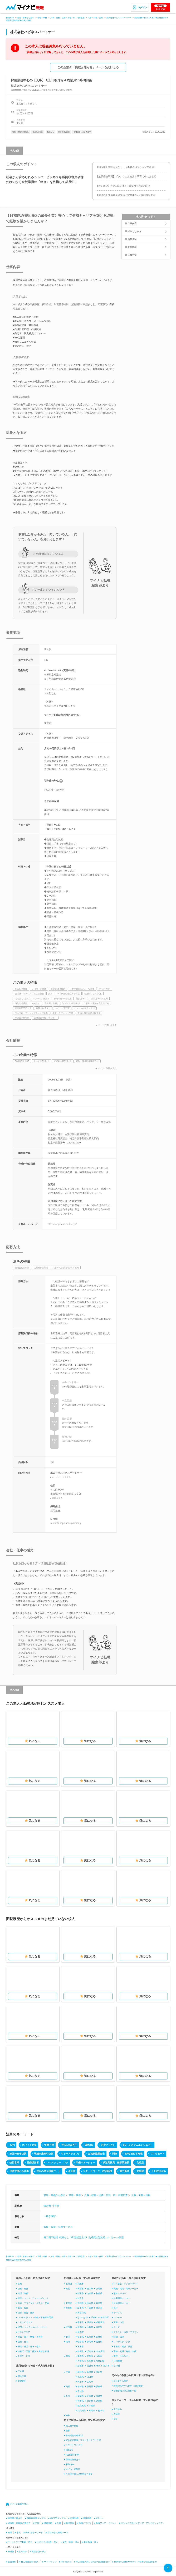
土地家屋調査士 (96, 2153)
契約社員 (22, 2376)
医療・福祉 (23, 2308)
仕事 (59, 2523)
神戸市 (106, 2366)
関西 (68, 2356)
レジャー (118, 2317)
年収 (37, 2523)
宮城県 (99, 2288)
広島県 (80, 2377)
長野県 (99, 2327)
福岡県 (80, 2396)
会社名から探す (121, 2381)
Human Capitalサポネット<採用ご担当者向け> (135, 2562)
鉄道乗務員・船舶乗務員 (116, 2162)
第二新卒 (124, 2171)
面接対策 (70, 2523)
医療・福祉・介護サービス (58, 2226)
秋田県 (80, 2293)
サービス (118, 2313)
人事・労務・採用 (95, 18)
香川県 (90, 2386)
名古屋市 (100, 2351)
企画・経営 (23, 2288)
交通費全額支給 (97, 2237)
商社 (116, 2308)
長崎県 (99, 2396)
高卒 (116, 2419)
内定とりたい (108, 2144)
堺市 (98, 2366)
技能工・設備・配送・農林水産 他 (33, 2351)
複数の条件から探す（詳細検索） (129, 2386)
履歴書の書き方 (15, 2518)
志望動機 (74, 2518)
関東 (114, 2153)
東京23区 (104, 2317)
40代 (12, 2144)
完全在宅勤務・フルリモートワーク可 (83, 2440)
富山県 (80, 2337)
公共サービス (24, 2356)
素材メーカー (120, 2293)
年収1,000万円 (69, 2144)
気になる (34, 1741)
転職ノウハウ (85, 2523)
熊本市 (101, 2410)
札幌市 (80, 2284)
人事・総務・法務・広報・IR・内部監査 (67, 18)
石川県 (90, 2337)
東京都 (47, 2205)
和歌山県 (100, 2361)
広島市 (90, 2381)
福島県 (99, 2293)
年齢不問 (49, 2144)
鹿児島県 (81, 2406)
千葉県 (90, 2308)
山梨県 (90, 2327)
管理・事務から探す (25, 18)
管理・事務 (42, 18)
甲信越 (69, 2327)
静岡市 (80, 2351)
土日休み (118, 2409)
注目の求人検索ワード (48, 2171)
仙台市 (80, 2298)
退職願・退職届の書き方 (19, 2523)
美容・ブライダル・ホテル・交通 (33, 2303)
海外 (68, 2415)
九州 (68, 2396)
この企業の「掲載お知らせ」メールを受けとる (88, 67)
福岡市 (92, 2410)
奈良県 (90, 2361)
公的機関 (118, 2361)
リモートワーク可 (74, 2445)
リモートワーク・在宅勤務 (97, 2171)
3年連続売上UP (78, 2237)
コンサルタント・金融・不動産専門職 (35, 2317)
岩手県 (90, 2288)
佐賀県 (90, 2396)
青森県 (80, 2288)
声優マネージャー (85, 2162)
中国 (68, 2372)
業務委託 (22, 2381)
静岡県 (90, 2342)
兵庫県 (80, 2361)
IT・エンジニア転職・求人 (20, 2542)
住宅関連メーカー (122, 2298)
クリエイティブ (25, 2322)
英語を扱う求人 (39, 2551)
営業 (20, 2284)
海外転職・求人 (91, 2542)
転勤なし (64, 2237)
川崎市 (90, 2322)
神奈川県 (81, 2313)
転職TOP (10, 18)
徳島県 (80, 2386)
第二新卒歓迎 (51, 2237)
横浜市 (80, 2322)
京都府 (90, 2356)
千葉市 (94, 2317)
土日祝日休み (158, 2171)
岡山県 (99, 2372)
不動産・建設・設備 (123, 2346)
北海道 (69, 2284)
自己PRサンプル (58, 2518)
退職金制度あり (73, 2459)
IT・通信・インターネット (126, 2284)
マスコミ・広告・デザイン (126, 2332)
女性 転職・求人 (70, 2542)
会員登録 (160, 7)
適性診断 (87, 2518)
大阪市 (90, 2366)
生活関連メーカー (122, 2303)
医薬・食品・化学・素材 (29, 2346)
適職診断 (48, 2523)
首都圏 (69, 2308)
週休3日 (89, 2144)
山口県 (90, 2377)
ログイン (142, 7)
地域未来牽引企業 (43, 2153)
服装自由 (70, 2464)
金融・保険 (119, 2337)
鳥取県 (80, 2372)
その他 (117, 2366)
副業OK (69, 2450)
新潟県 (80, 2327)
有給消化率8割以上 (75, 2435)
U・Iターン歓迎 (115, 2237)
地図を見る (57, 1498)
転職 (10, 2532)
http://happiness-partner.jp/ (62, 1224)
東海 (68, 2342)
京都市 (80, 2366)
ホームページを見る (61, 1477)
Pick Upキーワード (34, 2532)
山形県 (90, 2293)
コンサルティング (122, 2342)
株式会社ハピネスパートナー (118, 18)
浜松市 (90, 2351)
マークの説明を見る (107, 1025)
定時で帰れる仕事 (19, 2171)
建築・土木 (23, 2342)
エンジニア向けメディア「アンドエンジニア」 (143, 2523)
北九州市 (81, 2410)
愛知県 (99, 2342)
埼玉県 (80, 2308)
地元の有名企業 (17, 2153)
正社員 (71, 2171)
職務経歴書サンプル (36, 2518)
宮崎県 (99, 2401)
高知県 (80, 2391)
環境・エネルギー (122, 2356)
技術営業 (14, 2162)
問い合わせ (66, 2562)
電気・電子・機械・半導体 (30, 2337)
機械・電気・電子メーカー (126, 2288)
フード (117, 2327)
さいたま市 (82, 2317)
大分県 (90, 2401)
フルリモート (157, 2153)
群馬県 (99, 2303)
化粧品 (140, 2162)
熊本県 (80, 2401)
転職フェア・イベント (106, 2523)
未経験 (140, 2171)
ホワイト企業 (29, 2144)
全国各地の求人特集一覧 (125, 2390)
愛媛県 (99, 2386)
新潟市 (80, 2332)
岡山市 (80, 2381)
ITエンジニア (24, 2332)
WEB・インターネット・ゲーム (32, 2327)
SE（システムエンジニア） (138, 2144)
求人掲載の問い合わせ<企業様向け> (93, 2562)
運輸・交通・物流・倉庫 (125, 2351)
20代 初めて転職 (133, 2153)
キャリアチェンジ (70, 2153)
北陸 (68, 2337)
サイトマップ (50, 2562)
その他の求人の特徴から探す (79, 2474)
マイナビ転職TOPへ (19, 2504)
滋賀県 (80, 2356)
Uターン (100, 2518)
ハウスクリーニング (57, 2162)
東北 (68, 2288)
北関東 (69, 2303)
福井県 (99, 2337)
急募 (68, 2430)
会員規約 (12, 2562)
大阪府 (99, 2356)
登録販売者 (33, 2162)
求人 (19, 2532)
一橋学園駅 (50, 2216)
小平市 (55, 2205)
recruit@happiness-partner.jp (65, 1523)
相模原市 (100, 2322)
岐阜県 (80, 2342)
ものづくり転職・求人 (47, 2542)
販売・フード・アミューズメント (33, 2298)
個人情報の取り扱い (30, 2562)
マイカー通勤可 (73, 2469)
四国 (68, 2386)
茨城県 (80, 2303)
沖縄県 (92, 2406)
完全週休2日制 (72, 2455)
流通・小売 (119, 2322)
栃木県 (90, 2303)
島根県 (90, 2372)
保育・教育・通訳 (26, 2313)
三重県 (80, 2346)
